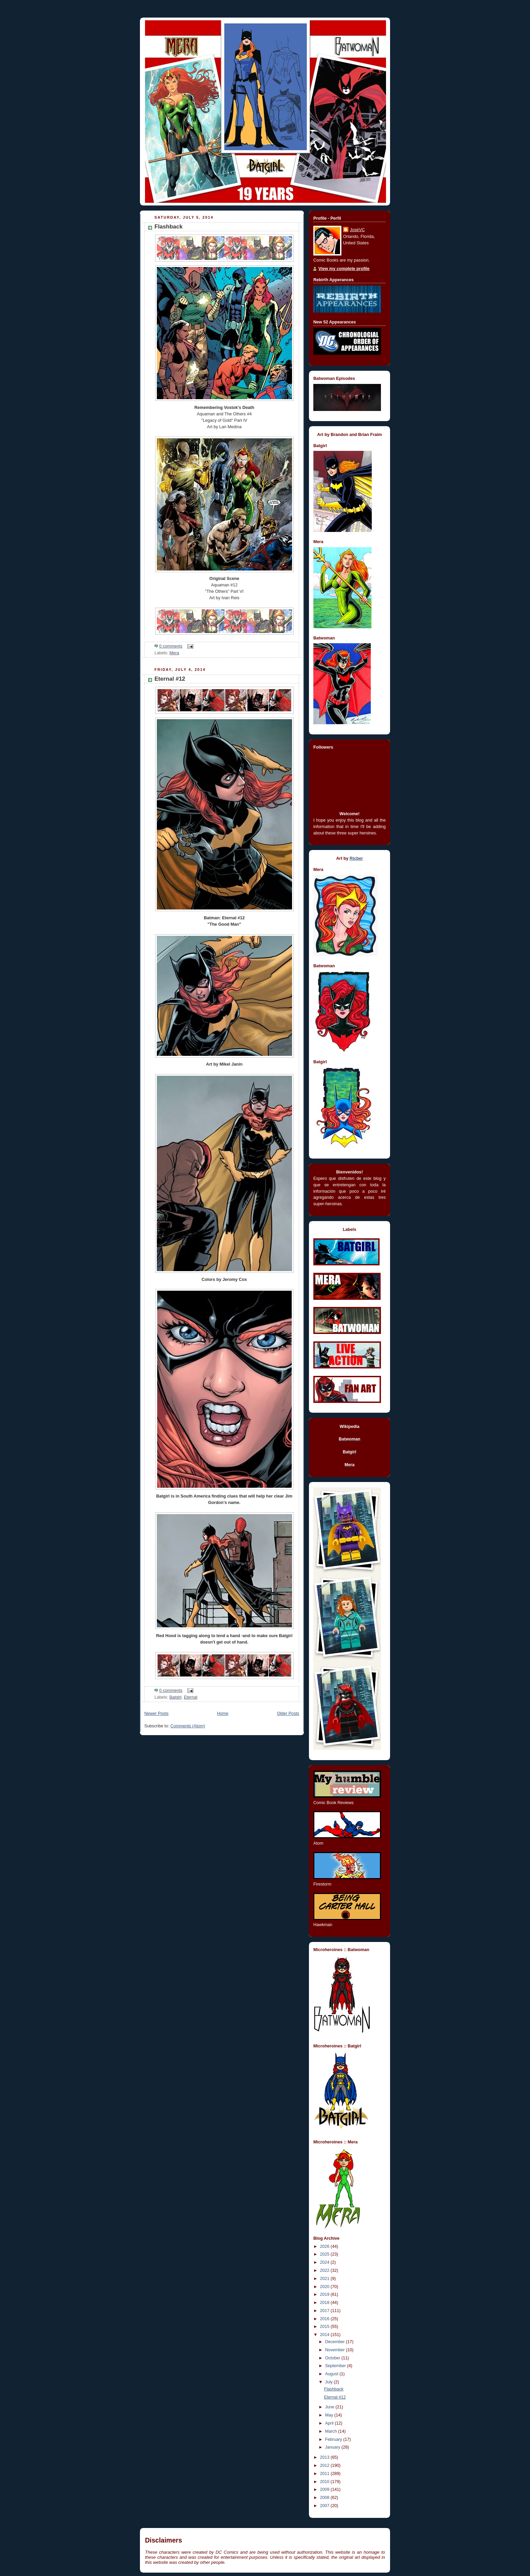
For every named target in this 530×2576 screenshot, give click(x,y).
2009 (325, 2489)
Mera (174, 653)
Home (222, 1713)
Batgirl (175, 1697)
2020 (325, 2286)
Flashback (168, 226)
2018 (325, 2302)
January (333, 2447)
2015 (325, 2326)
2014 (325, 2334)
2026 (325, 2246)
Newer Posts (156, 1713)
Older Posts (288, 1713)
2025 (325, 2254)
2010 (325, 2481)
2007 (325, 2505)
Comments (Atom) (187, 1726)
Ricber (356, 858)
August (332, 2374)
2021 (325, 2278)
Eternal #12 (169, 679)
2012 (325, 2465)
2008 (325, 2497)
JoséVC (357, 229)
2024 (325, 2262)
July (329, 2382)
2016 (325, 2318)
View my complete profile (343, 268)
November (335, 2350)
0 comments (171, 646)
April (330, 2423)
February (334, 2439)
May (329, 2415)
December (335, 2341)
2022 (325, 2270)
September (336, 2365)
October (333, 2358)
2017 (325, 2310)
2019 (325, 2294)
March (331, 2431)
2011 (325, 2473)
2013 (325, 2457)
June (330, 2407)
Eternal (190, 1697)
